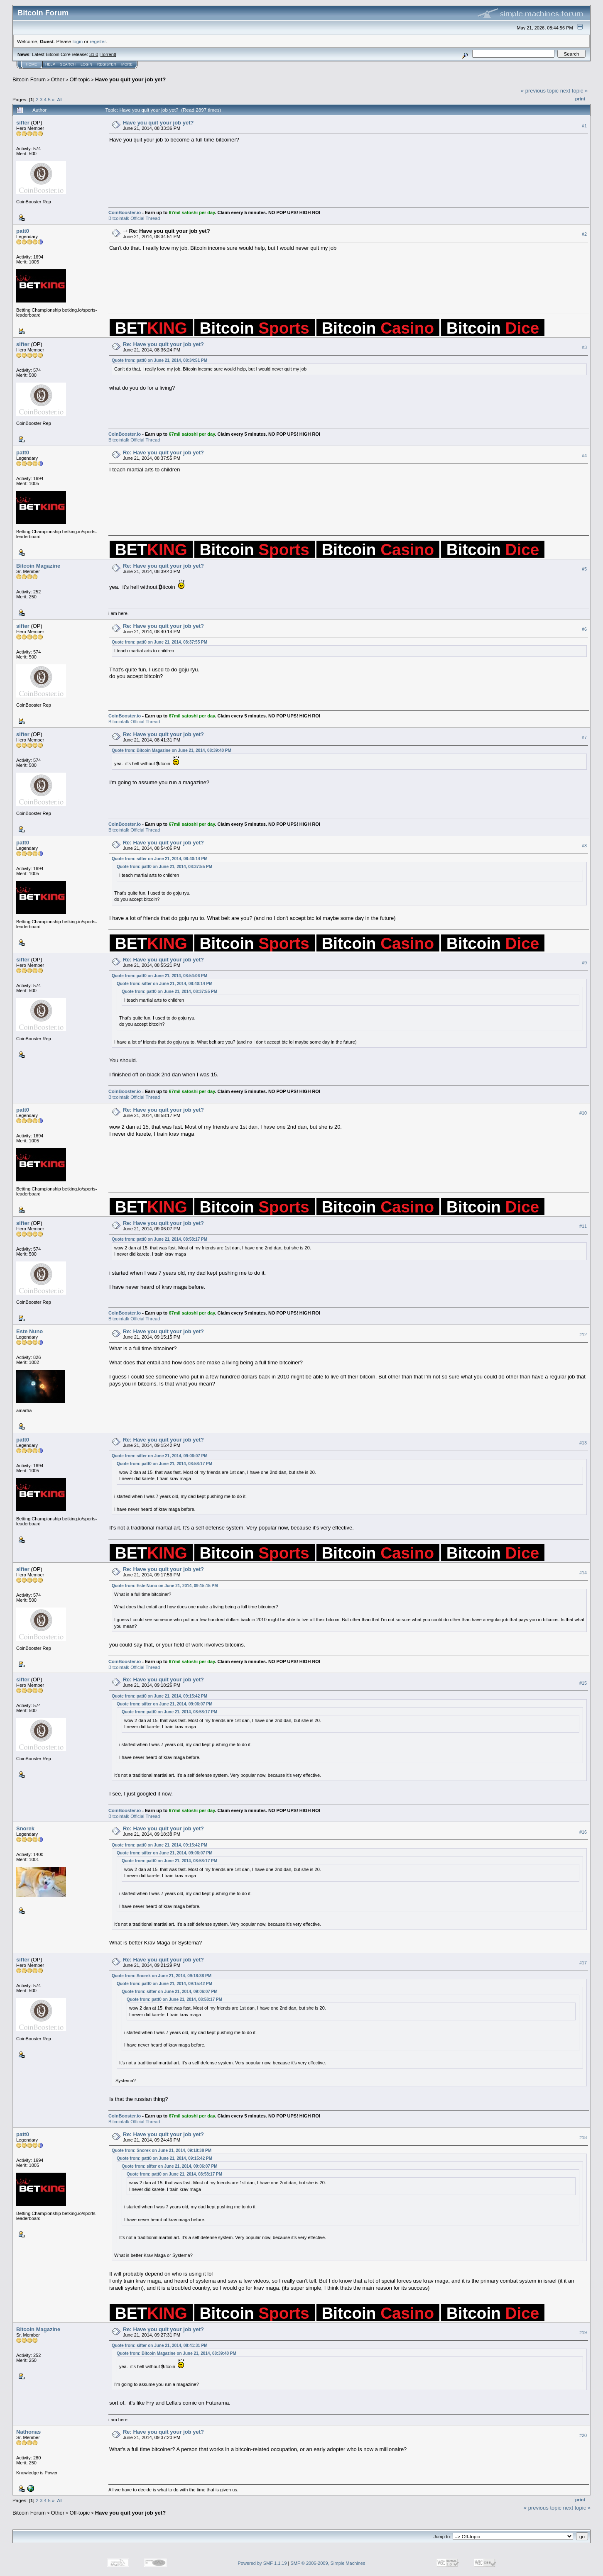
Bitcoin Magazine (38, 566)
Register (106, 64)
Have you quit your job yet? (130, 79)
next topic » (574, 91)
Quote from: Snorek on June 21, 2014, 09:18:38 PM (161, 1975)
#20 (583, 2435)
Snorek (25, 1828)
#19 (583, 2332)
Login (86, 64)
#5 (584, 568)
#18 (583, 2137)
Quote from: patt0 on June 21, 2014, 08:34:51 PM (159, 360)
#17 (583, 1962)
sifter (22, 123)
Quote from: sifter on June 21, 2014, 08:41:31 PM (160, 2345)
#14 (583, 1572)
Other (58, 79)
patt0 (22, 231)
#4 (584, 455)
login (78, 41)
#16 (583, 1832)
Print (580, 98)
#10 (583, 1112)
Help (50, 64)
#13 (583, 1442)
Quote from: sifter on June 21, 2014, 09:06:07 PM (160, 1456)
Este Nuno (29, 1331)
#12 (583, 1334)
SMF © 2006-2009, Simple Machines (328, 2563)
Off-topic (79, 79)
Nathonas (28, 2432)
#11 (583, 1226)
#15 (583, 1683)
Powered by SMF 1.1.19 (262, 2563)
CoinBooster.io (124, 212)
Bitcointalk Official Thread (134, 218)
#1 (584, 125)
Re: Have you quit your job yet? (169, 231)
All (59, 99)
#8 (584, 845)
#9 (584, 962)
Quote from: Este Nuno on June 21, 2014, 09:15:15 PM (165, 1585)
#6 (584, 629)
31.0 (93, 54)
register (97, 41)
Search (68, 64)
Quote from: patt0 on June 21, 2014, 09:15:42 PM (159, 1696)
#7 (584, 737)
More (126, 64)
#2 (584, 234)
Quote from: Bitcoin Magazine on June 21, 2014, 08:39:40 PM (171, 750)
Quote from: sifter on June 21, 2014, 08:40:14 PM (160, 858)
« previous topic (540, 91)
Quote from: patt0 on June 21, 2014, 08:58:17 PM (159, 1239)
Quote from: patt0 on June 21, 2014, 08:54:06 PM (159, 975)
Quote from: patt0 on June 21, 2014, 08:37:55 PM (159, 642)
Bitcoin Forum (29, 79)
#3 (584, 347)
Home (31, 64)
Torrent (108, 54)
